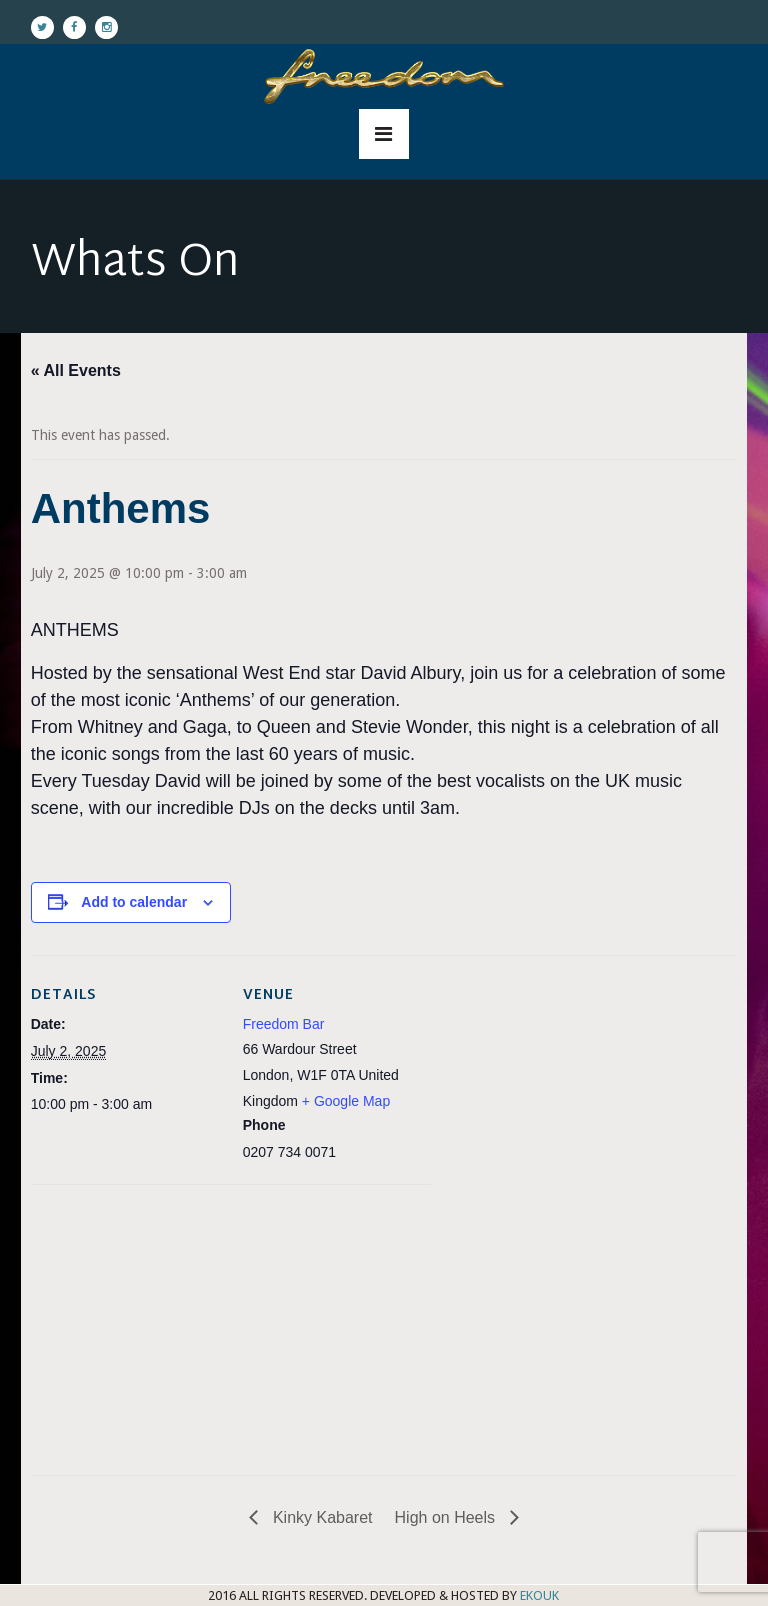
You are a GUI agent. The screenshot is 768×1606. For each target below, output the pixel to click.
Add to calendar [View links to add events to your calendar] (134, 902)
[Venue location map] (136, 1322)
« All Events (76, 370)
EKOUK (539, 1595)
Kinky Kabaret (320, 1517)
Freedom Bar (284, 1024)
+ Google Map (346, 1101)
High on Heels (447, 1517)
